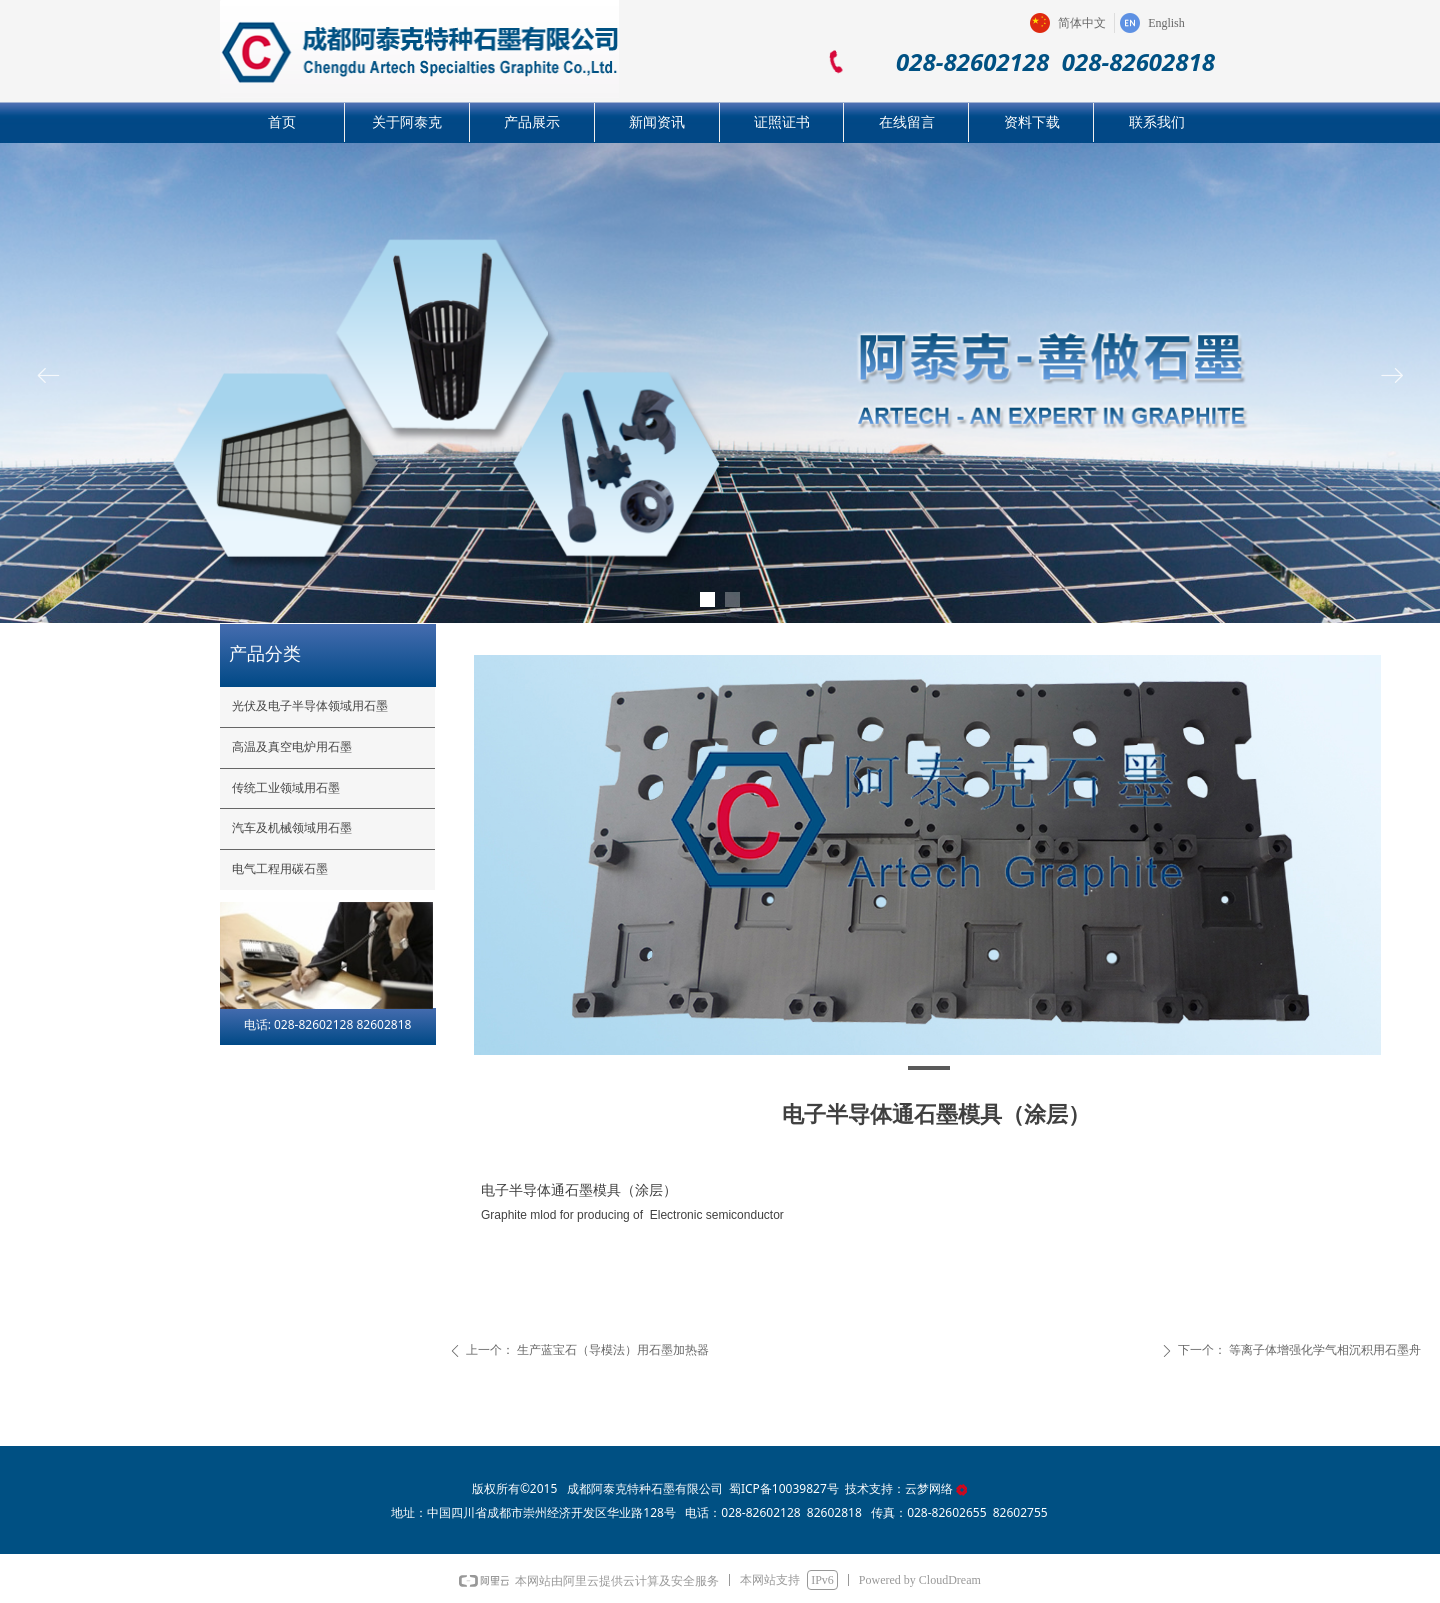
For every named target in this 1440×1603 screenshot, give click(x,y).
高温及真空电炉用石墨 (292, 747)
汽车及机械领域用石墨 (292, 828)
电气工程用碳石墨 (280, 869)
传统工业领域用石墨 (286, 788)
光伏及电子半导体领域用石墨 (310, 706)
